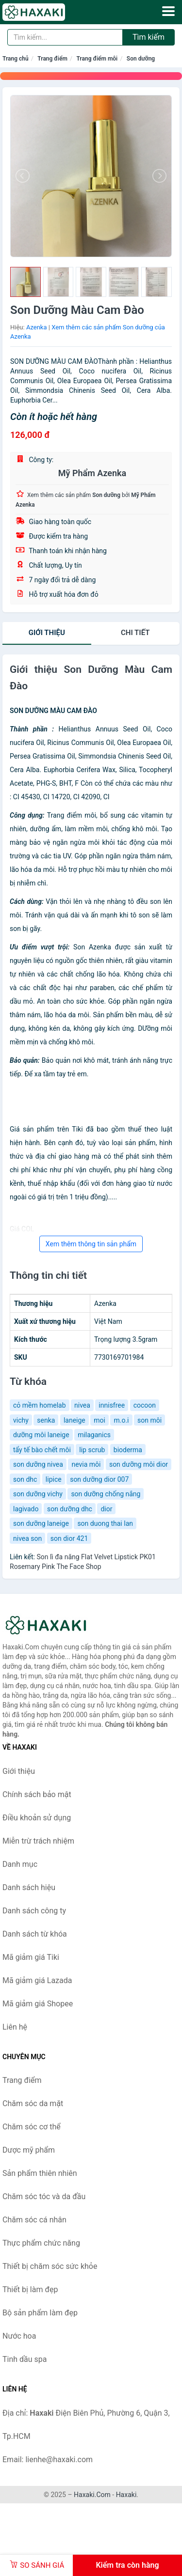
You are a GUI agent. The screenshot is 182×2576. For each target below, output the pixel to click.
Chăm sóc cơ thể (31, 2126)
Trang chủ (15, 58)
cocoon (144, 1405)
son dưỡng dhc (69, 1509)
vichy (21, 1420)
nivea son (27, 1538)
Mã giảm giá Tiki (30, 1957)
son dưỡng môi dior (138, 1464)
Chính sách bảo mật (36, 1794)
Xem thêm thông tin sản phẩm (91, 1244)
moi (99, 1420)
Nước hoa (19, 2336)
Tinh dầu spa (24, 2359)
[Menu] (168, 11)
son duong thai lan (105, 1523)
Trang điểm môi (96, 58)
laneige (74, 1420)
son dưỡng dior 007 (99, 1479)
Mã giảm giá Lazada (37, 1980)
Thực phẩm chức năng (41, 2243)
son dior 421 (69, 1538)
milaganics (94, 1435)
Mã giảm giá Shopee (37, 2003)
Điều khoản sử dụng (36, 1817)
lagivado (25, 1509)
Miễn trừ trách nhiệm (38, 1841)
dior (106, 1509)
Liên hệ (14, 2027)
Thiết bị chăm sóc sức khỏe (49, 2266)
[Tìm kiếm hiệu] (65, 37)
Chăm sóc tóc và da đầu (43, 2196)
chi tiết (135, 632)
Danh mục (19, 1864)
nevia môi (85, 1464)
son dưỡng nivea (38, 1464)
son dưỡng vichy (38, 1494)
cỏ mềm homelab (39, 1405)
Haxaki (126, 2494)
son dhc (25, 1479)
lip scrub (92, 1450)
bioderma (128, 1450)
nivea (82, 1405)
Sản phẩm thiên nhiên (39, 2173)
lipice (54, 1479)
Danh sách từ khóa (34, 1934)
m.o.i (121, 1420)
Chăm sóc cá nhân (34, 2219)
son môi (149, 1420)
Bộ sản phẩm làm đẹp (40, 2312)
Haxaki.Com (92, 2494)
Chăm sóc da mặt (32, 2103)
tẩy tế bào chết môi (42, 1450)
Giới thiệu (47, 632)
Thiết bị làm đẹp (30, 2289)
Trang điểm (52, 58)
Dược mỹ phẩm (28, 2150)
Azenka (36, 327)
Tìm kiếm (148, 37)
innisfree (112, 1405)
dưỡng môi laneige (41, 1435)
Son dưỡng (141, 58)
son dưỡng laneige (41, 1523)
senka (46, 1420)
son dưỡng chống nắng (105, 1494)
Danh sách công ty (34, 1910)
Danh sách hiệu (28, 1887)
